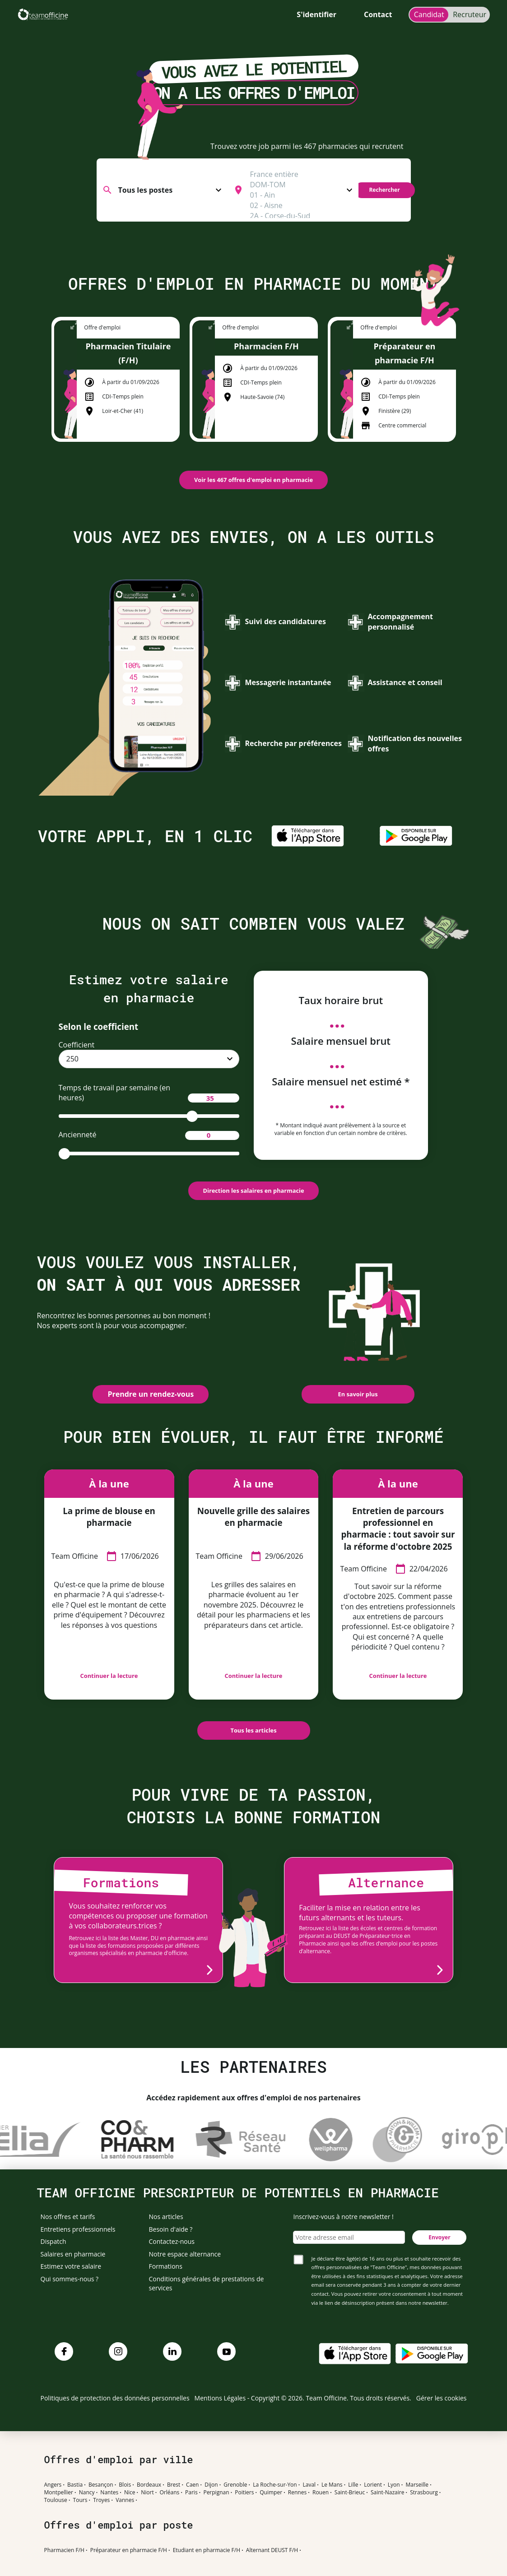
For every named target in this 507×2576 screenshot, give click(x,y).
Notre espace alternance (185, 2254)
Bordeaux (149, 2484)
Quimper (271, 2492)
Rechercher (384, 190)
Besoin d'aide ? (171, 2229)
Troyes (101, 2500)
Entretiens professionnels (78, 2229)
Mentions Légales (220, 2398)
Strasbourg (424, 2492)
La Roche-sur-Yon (275, 2484)
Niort (147, 2492)
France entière (300, 174)
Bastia (75, 2484)
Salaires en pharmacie (73, 2254)
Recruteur (469, 14)
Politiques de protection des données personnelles (115, 2398)
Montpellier (58, 2492)
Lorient (373, 2484)
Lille (353, 2484)
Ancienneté (149, 1135)
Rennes (297, 2492)
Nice (129, 2492)
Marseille (416, 2484)
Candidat (429, 14)
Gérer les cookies (441, 2398)
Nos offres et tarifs (68, 2216)
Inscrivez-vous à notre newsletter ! (343, 2216)
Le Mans (332, 2484)
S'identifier (316, 14)
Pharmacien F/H (64, 2550)
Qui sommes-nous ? (70, 2279)
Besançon (100, 2484)
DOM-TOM (300, 185)
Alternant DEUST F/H (272, 2550)
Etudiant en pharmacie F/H (206, 2550)
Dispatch (53, 2241)
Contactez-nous (172, 2241)
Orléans (170, 2492)
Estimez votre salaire (71, 2266)
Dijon (211, 2484)
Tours (80, 2500)
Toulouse (55, 2500)
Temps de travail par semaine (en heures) (149, 1093)
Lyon (394, 2484)
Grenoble (235, 2484)
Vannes (125, 2500)
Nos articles (166, 2216)
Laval (309, 2484)
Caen (192, 2484)
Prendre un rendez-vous (150, 1394)
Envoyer (439, 2237)
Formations (165, 2266)
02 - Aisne (300, 205)
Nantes (109, 2492)
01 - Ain (300, 195)
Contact (378, 14)
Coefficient (77, 1045)
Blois (125, 2484)
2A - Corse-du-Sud (300, 216)
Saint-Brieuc (350, 2492)
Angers (53, 2484)
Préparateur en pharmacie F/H (128, 2550)
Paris (191, 2492)
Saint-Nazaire (387, 2492)
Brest (173, 2484)
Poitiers (244, 2492)
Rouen (320, 2492)
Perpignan (216, 2492)
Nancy (87, 2492)
